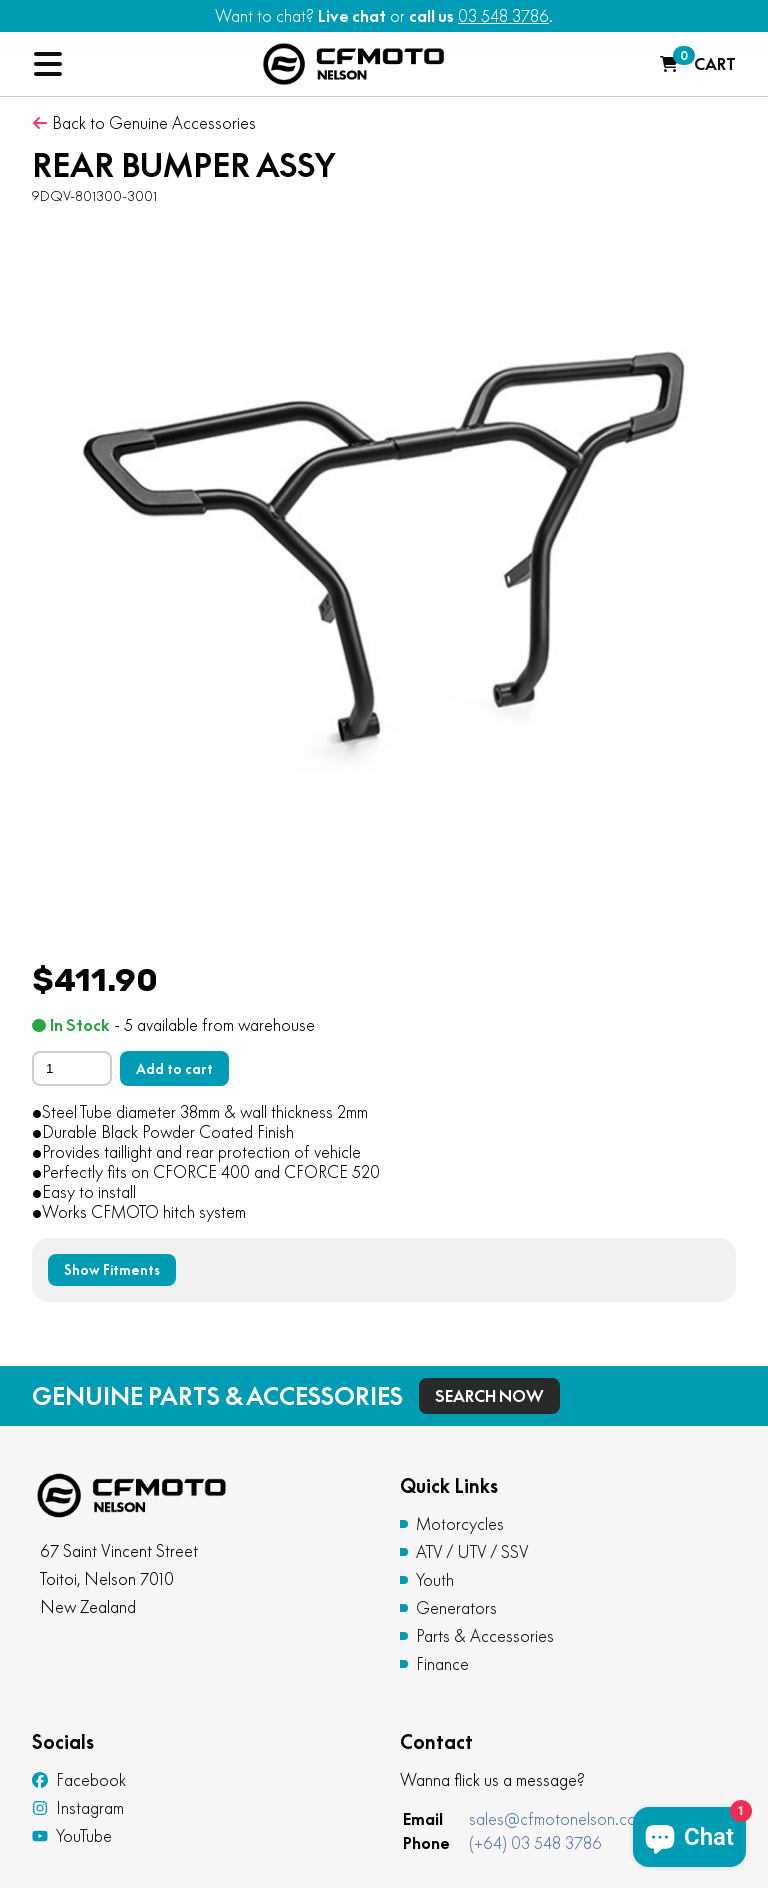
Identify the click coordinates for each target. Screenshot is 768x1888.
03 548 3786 (503, 16)
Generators (456, 1608)
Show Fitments (112, 1270)
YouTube (72, 1836)
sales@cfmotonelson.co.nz (563, 1819)
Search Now (489, 1396)
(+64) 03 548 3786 (535, 1843)
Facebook (79, 1780)
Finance (442, 1664)
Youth (435, 1580)
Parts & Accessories (485, 1636)
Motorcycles (460, 1524)
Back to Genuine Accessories (144, 123)
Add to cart (174, 1069)
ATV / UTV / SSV (472, 1552)
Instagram (78, 1808)
